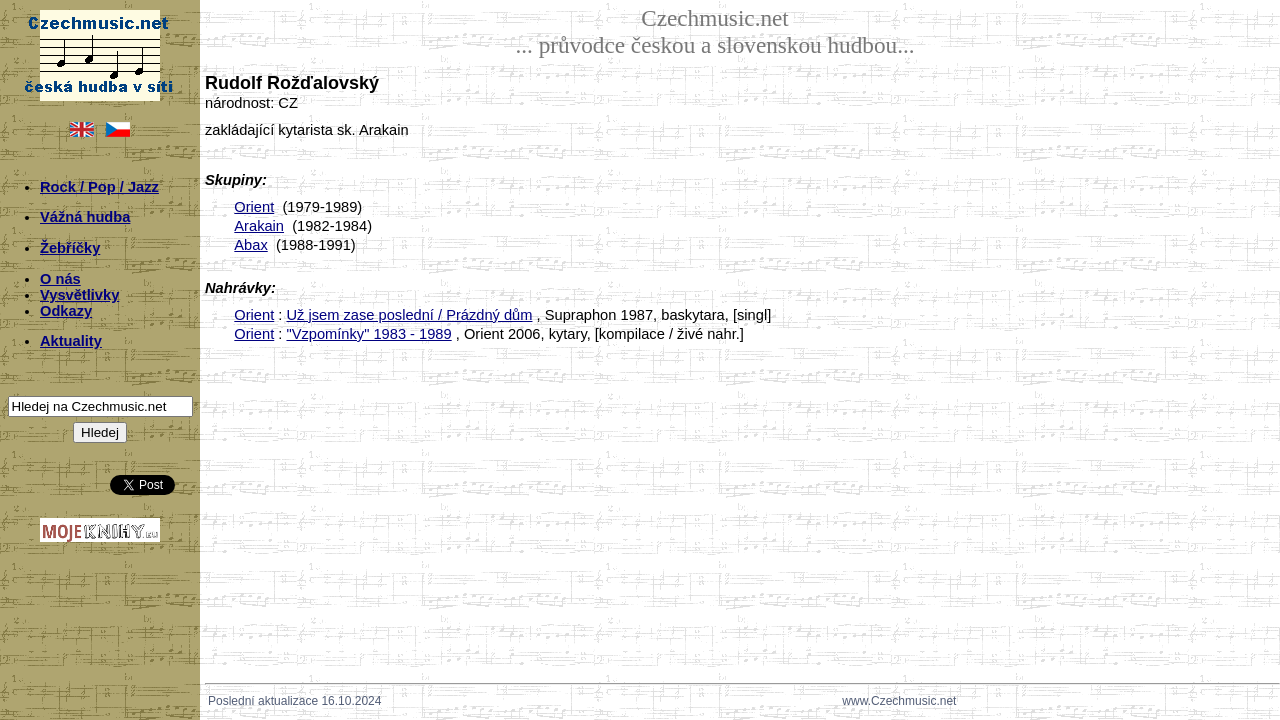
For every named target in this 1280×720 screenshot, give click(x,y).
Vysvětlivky (79, 295)
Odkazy (66, 311)
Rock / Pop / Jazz (99, 187)
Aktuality (71, 341)
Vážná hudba (85, 217)
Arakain (259, 226)
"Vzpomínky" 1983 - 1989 (368, 334)
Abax (250, 245)
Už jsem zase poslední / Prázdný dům (409, 315)
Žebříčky (70, 248)
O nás (60, 279)
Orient (254, 207)
